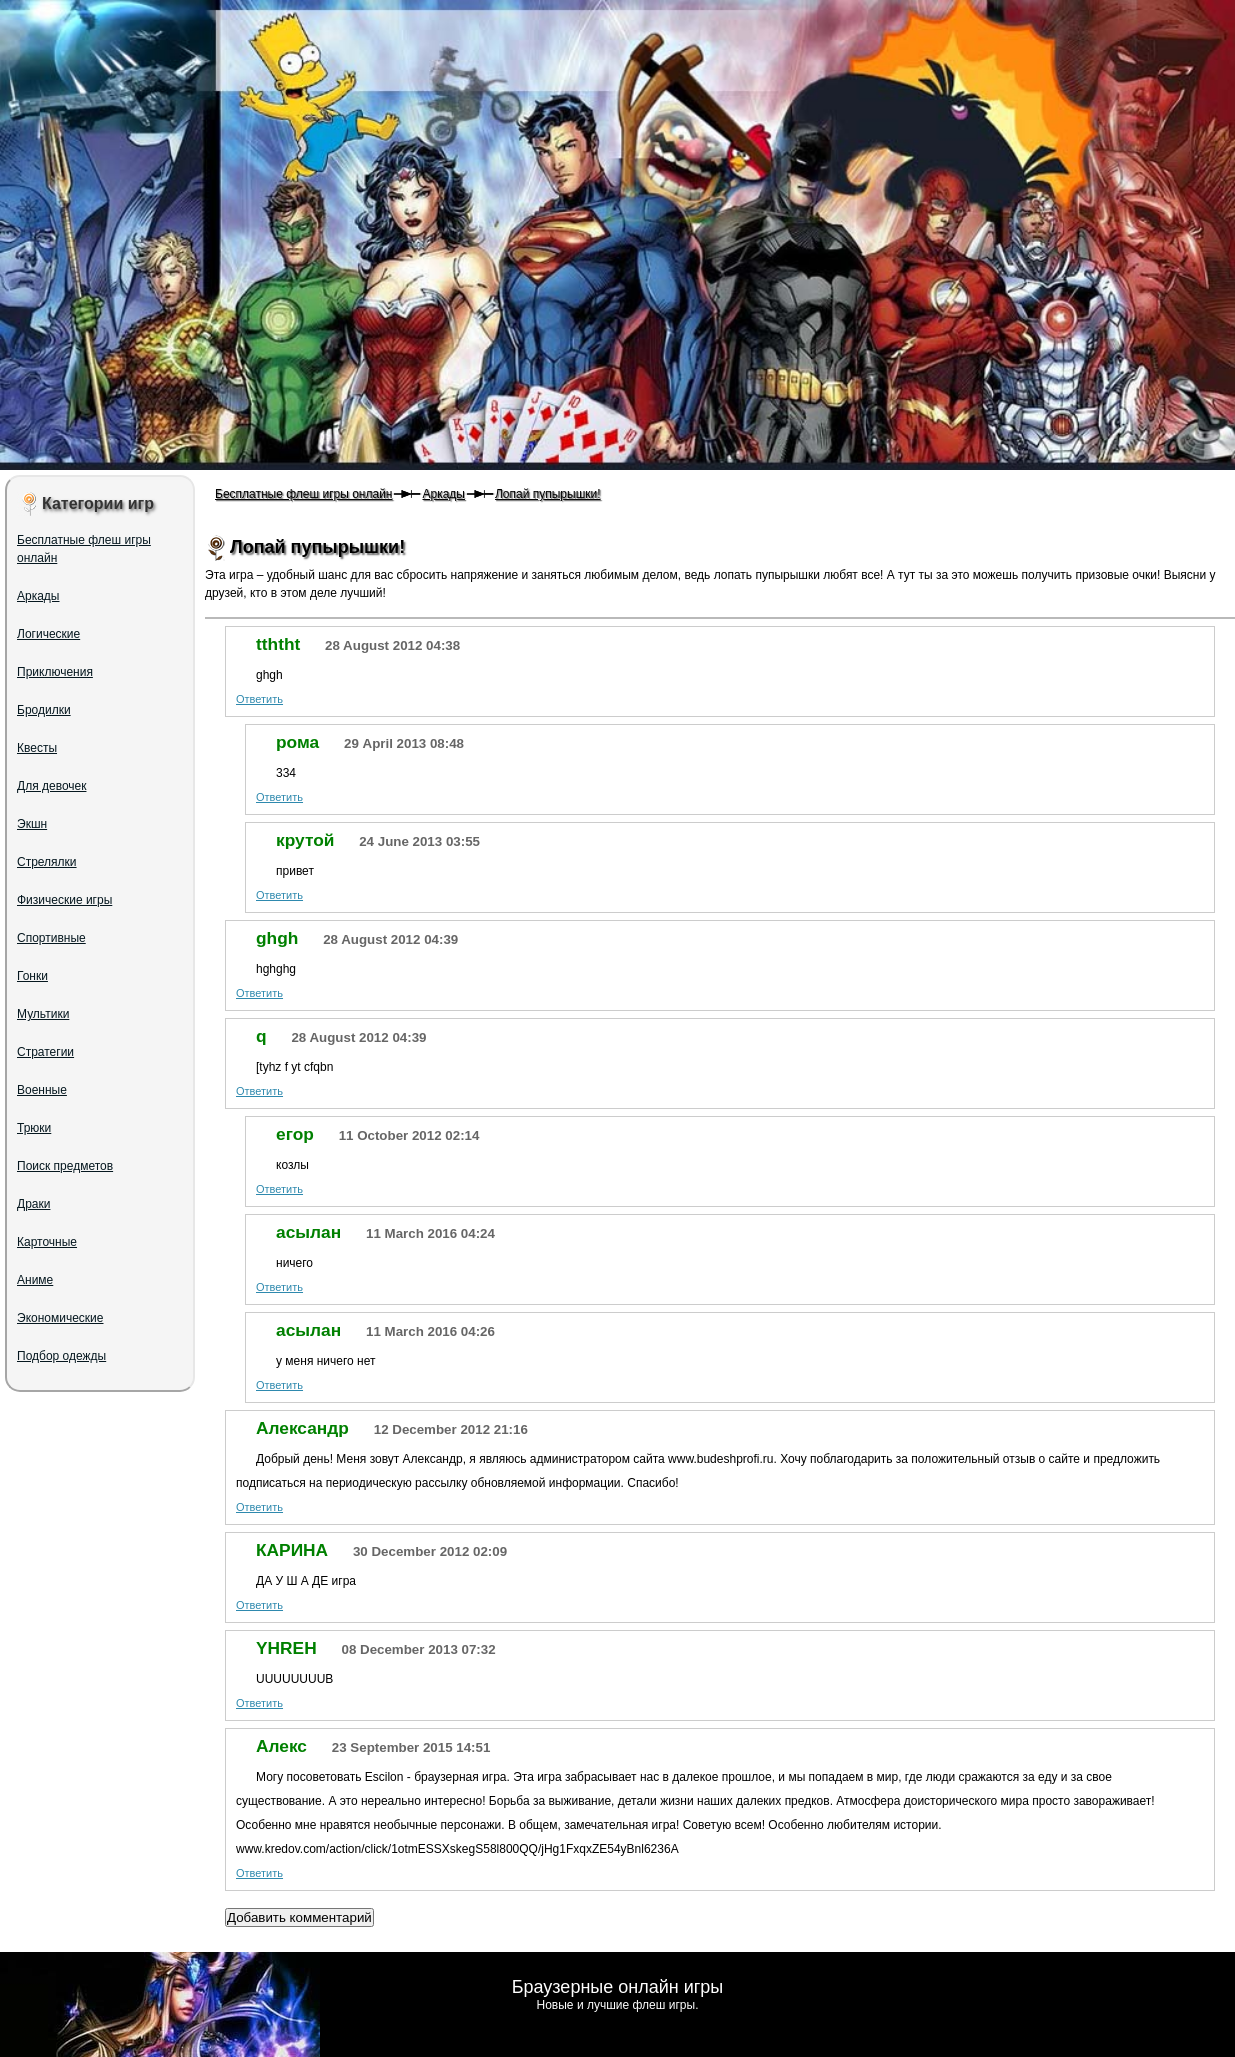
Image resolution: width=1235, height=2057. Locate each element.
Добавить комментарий (299, 1917)
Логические (48, 634)
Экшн (32, 824)
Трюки (34, 1128)
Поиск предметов (65, 1166)
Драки (33, 1204)
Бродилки (44, 710)
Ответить (259, 699)
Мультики (43, 1014)
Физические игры (64, 900)
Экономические (60, 1318)
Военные (42, 1090)
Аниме (35, 1280)
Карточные (47, 1242)
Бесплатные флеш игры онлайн (303, 494)
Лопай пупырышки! (548, 494)
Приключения (55, 672)
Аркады (443, 494)
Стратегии (45, 1052)
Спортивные (51, 938)
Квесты (37, 748)
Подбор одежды (61, 1356)
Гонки (32, 976)
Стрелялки (47, 862)
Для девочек (51, 786)
